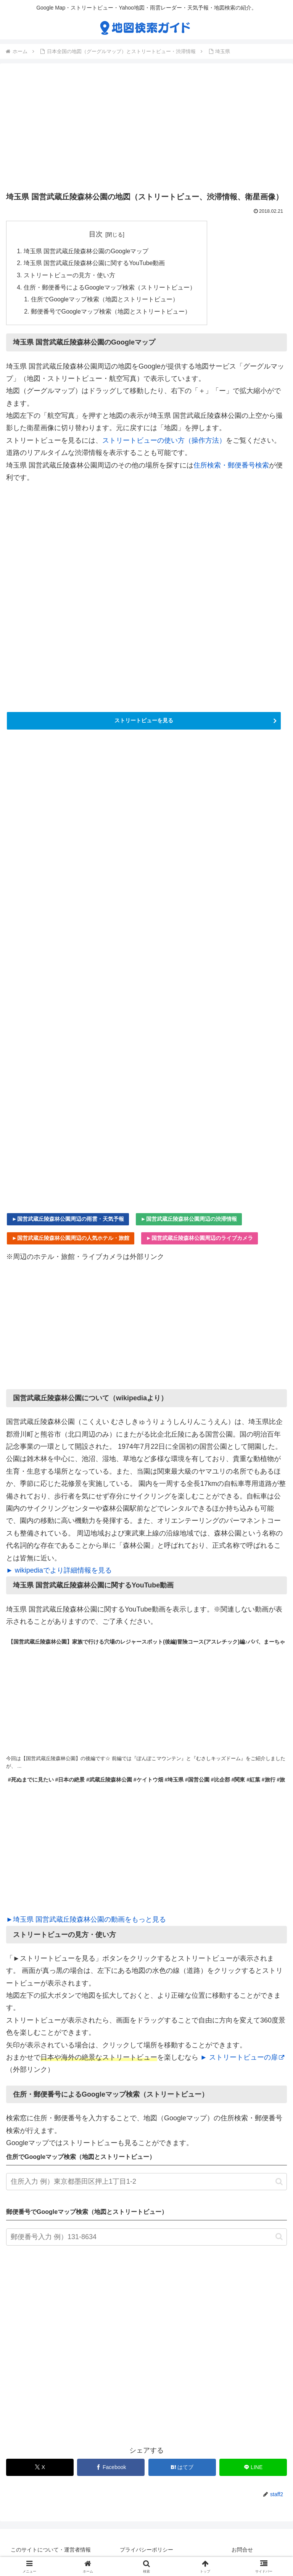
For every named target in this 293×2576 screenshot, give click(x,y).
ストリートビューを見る (143, 722)
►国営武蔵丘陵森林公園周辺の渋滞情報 (189, 1221)
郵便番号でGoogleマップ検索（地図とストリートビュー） (111, 313)
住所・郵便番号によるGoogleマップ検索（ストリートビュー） (110, 288)
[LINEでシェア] (253, 2469)
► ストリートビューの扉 (242, 2059)
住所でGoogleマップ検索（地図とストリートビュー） (105, 301)
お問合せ (242, 2551)
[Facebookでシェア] (111, 2469)
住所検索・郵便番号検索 (231, 467)
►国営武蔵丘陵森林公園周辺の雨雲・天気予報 (68, 1221)
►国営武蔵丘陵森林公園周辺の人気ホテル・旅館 (70, 1240)
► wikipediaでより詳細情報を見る (59, 1572)
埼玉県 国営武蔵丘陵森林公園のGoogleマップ (86, 251)
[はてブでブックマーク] (182, 2469)
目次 (96, 234)
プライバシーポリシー (146, 2551)
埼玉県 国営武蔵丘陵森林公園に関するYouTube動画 (95, 264)
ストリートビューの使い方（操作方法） (164, 442)
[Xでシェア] (40, 2469)
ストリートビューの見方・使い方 (69, 276)
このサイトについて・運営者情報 (51, 2551)
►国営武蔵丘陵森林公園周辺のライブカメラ (199, 1240)
